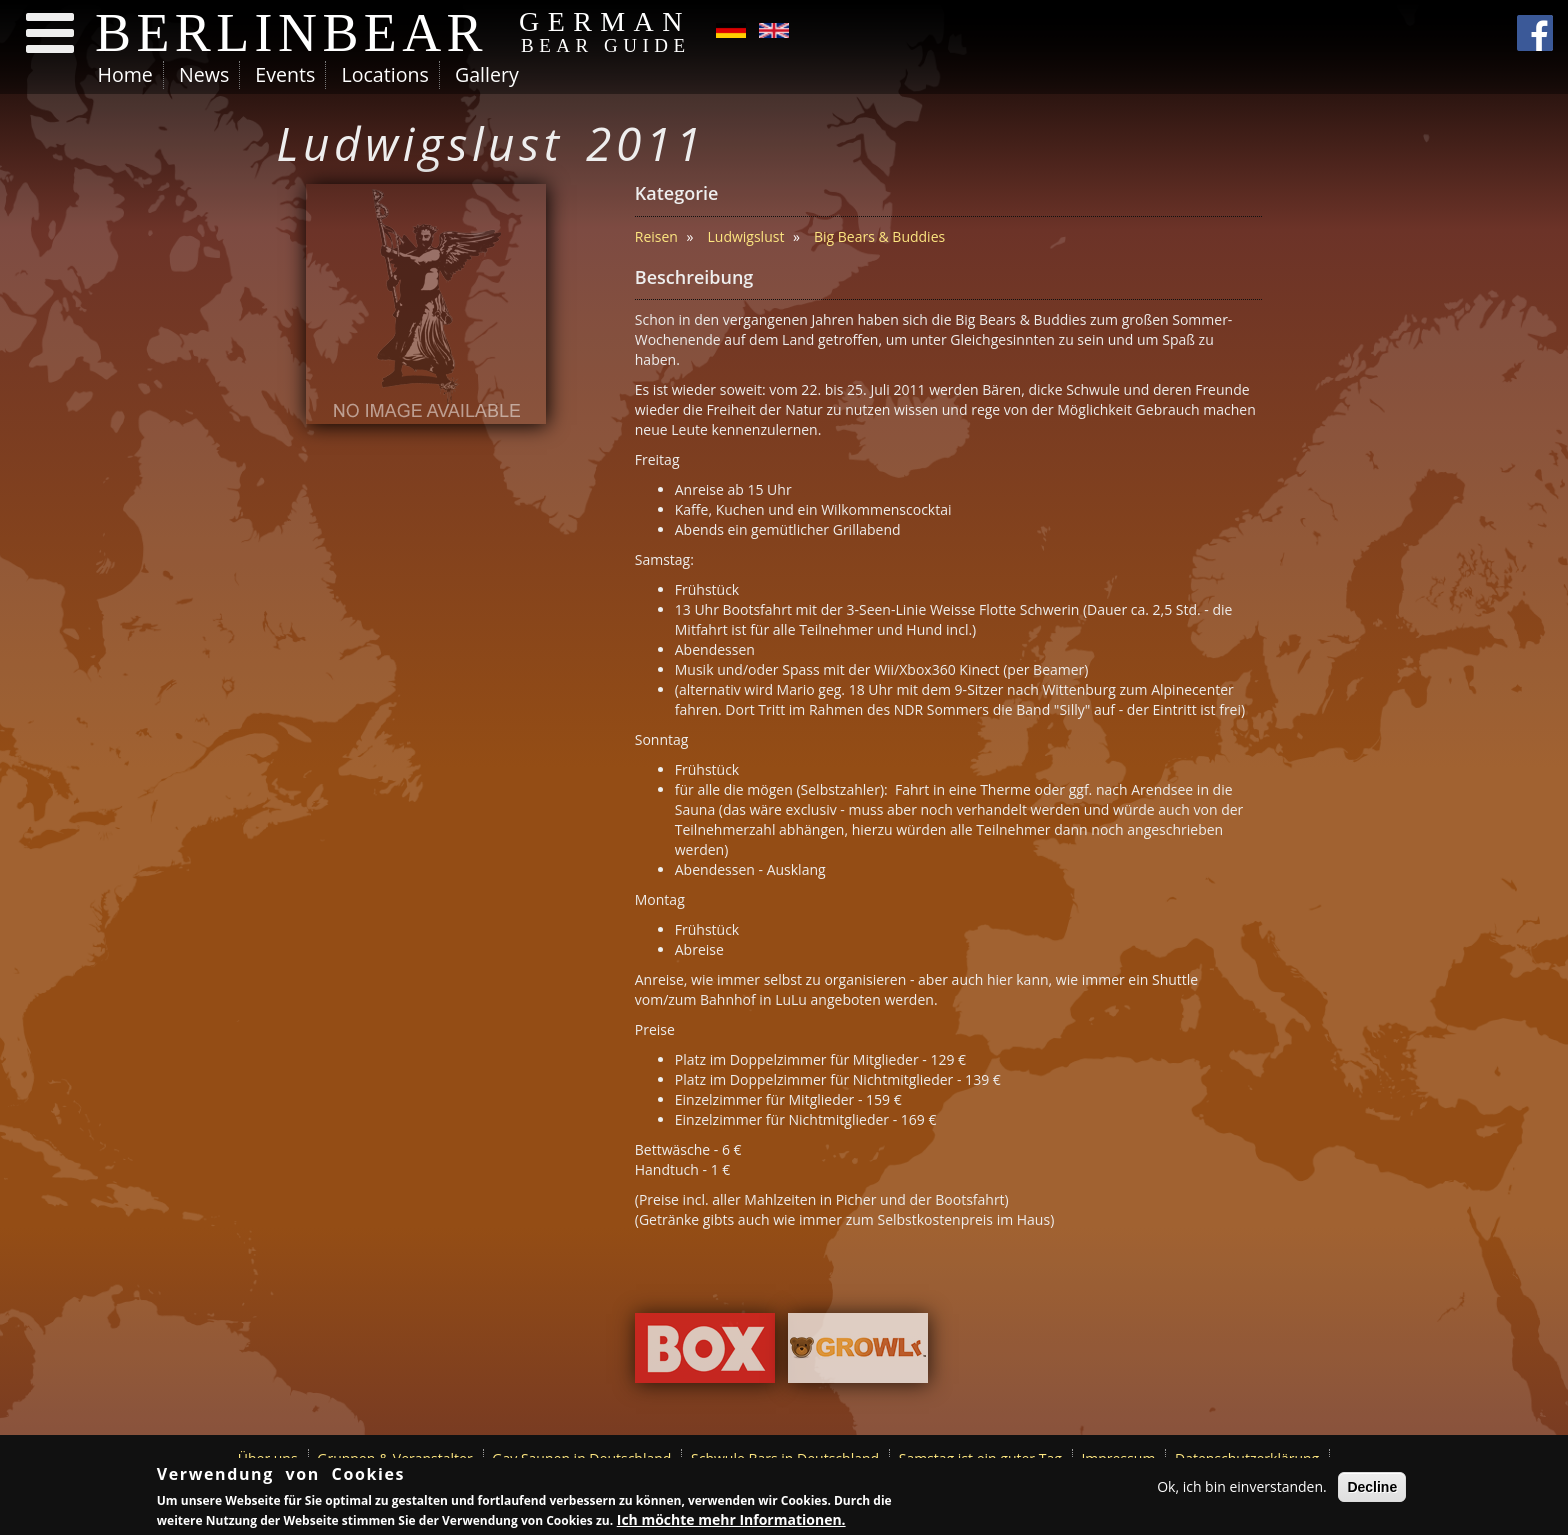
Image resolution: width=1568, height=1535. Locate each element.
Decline (1372, 1487)
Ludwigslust (746, 236)
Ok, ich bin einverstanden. (1242, 1486)
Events (285, 74)
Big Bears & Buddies (879, 236)
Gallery (487, 74)
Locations (384, 74)
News (204, 74)
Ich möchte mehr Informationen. (731, 1519)
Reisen (656, 236)
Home (125, 74)
